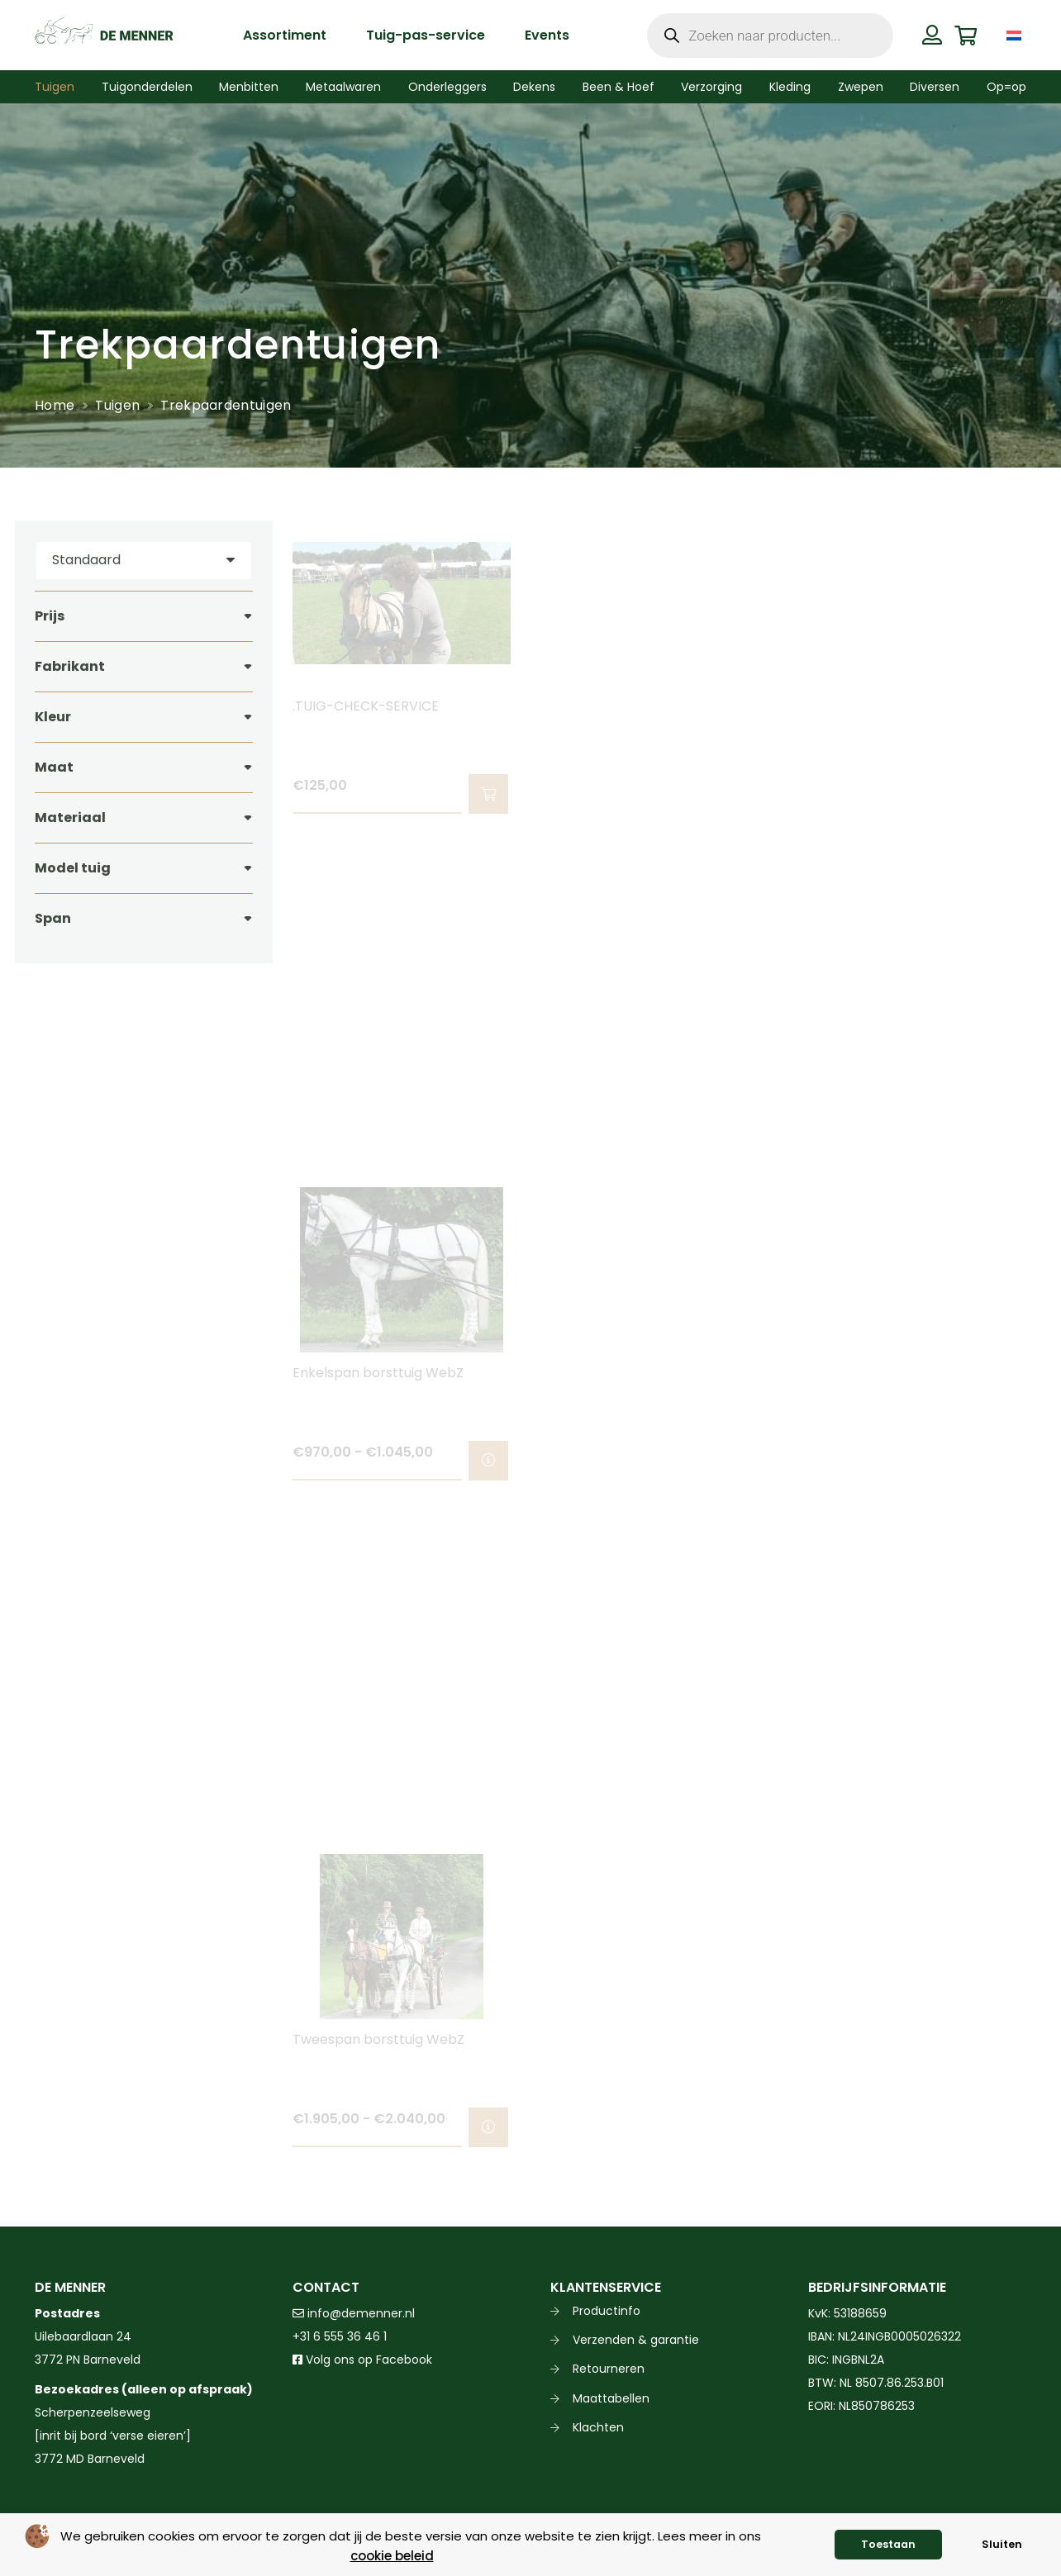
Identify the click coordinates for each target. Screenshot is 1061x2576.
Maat (54, 767)
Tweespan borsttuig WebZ (378, 2039)
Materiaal (70, 817)
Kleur (53, 716)
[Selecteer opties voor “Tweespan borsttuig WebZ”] (488, 2127)
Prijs (49, 615)
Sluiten (1002, 2544)
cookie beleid (392, 2555)
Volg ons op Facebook (362, 2359)
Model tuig (73, 867)
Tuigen (117, 405)
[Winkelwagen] (965, 35)
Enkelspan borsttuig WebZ (378, 1372)
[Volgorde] (144, 560)
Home (54, 405)
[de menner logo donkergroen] (104, 35)
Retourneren (609, 2368)
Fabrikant (70, 666)
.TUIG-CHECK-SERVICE (366, 705)
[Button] (932, 34)
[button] (488, 794)
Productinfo (606, 2311)
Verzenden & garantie (636, 2339)
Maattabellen (611, 2398)
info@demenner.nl (354, 2313)
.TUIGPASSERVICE (606, 705)
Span (53, 918)
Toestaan (888, 2544)
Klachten (598, 2427)
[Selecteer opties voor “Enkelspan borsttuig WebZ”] (488, 1460)
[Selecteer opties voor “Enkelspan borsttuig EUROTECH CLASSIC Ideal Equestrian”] (1004, 794)
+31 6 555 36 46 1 (340, 2336)
